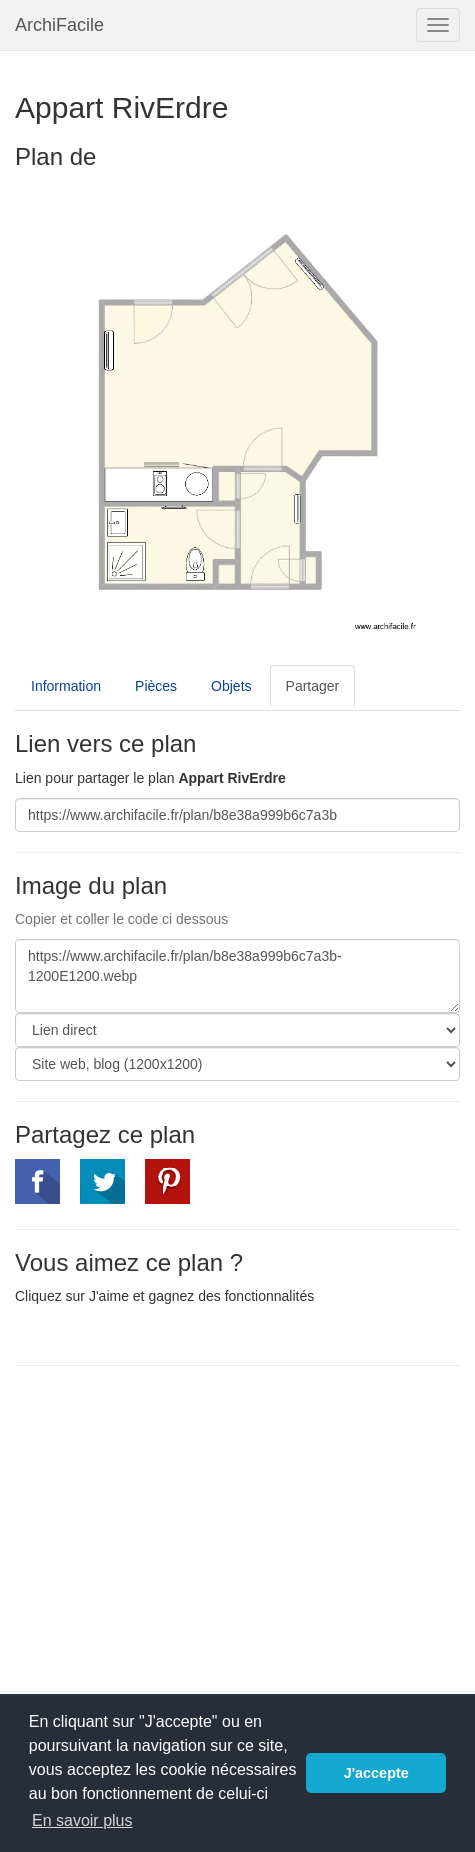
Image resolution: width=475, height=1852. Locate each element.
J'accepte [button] (376, 1773)
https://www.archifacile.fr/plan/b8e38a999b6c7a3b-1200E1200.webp (237, 976)
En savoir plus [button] (82, 1820)
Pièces (156, 686)
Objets (231, 686)
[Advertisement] (183, 1526)
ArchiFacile (59, 25)
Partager (313, 686)
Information (66, 686)
